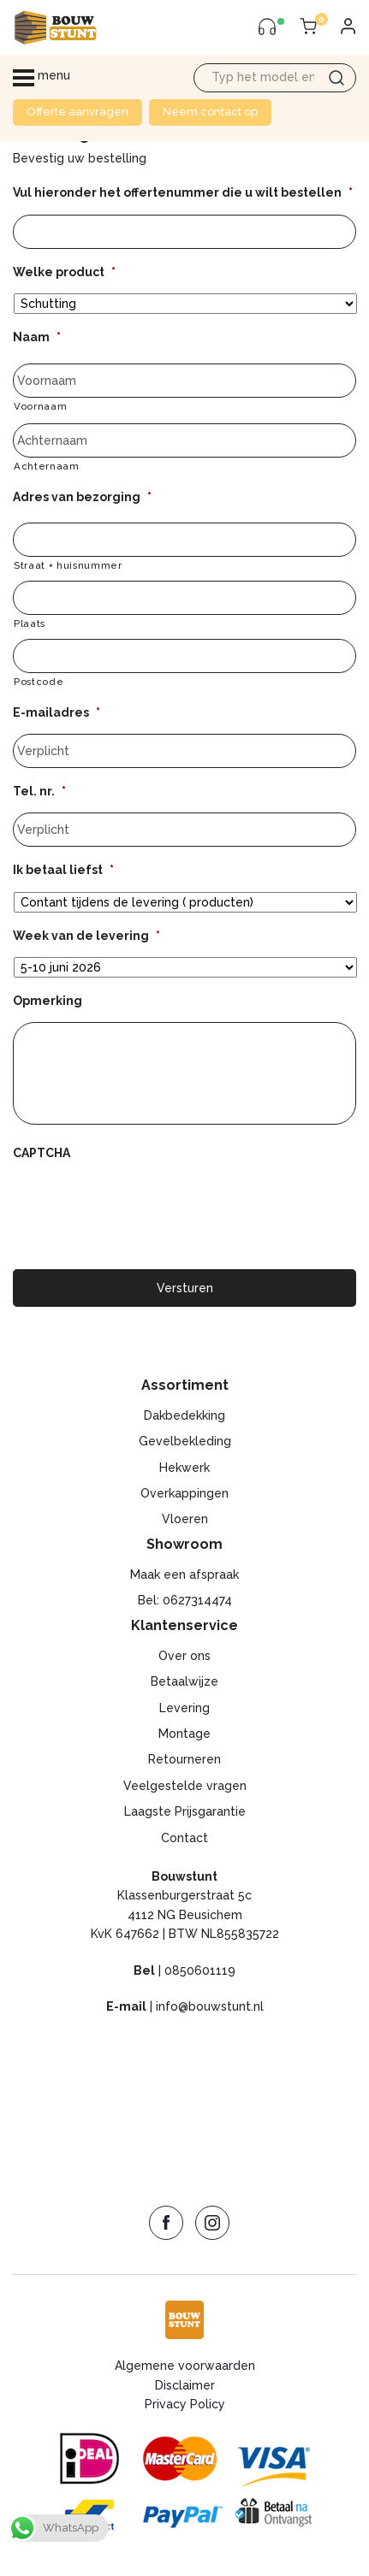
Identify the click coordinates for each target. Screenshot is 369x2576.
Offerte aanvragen (77, 111)
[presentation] (143, 1208)
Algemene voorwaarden (185, 2365)
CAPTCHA (41, 1153)
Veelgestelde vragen (185, 1786)
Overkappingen (184, 1493)
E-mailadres (56, 712)
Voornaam (40, 406)
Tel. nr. (39, 791)
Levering (184, 1708)
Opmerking (47, 1000)
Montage (184, 1733)
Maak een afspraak (184, 1574)
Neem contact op (210, 111)
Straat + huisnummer (68, 565)
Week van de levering (86, 935)
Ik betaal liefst (63, 870)
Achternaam (47, 466)
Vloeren (185, 1519)
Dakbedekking (184, 1415)
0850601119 (199, 1970)
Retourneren (184, 1759)
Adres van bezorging (82, 497)
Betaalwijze (184, 1681)
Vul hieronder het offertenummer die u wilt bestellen (183, 192)
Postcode (38, 682)
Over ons (184, 1656)
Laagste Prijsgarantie (185, 1811)
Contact (184, 1838)
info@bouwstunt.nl (210, 2006)
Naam (37, 337)
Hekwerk (184, 1467)
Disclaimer (185, 2385)
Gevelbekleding (185, 1441)
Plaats (29, 623)
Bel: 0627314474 (185, 1600)
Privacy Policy (185, 2404)
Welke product (64, 272)
